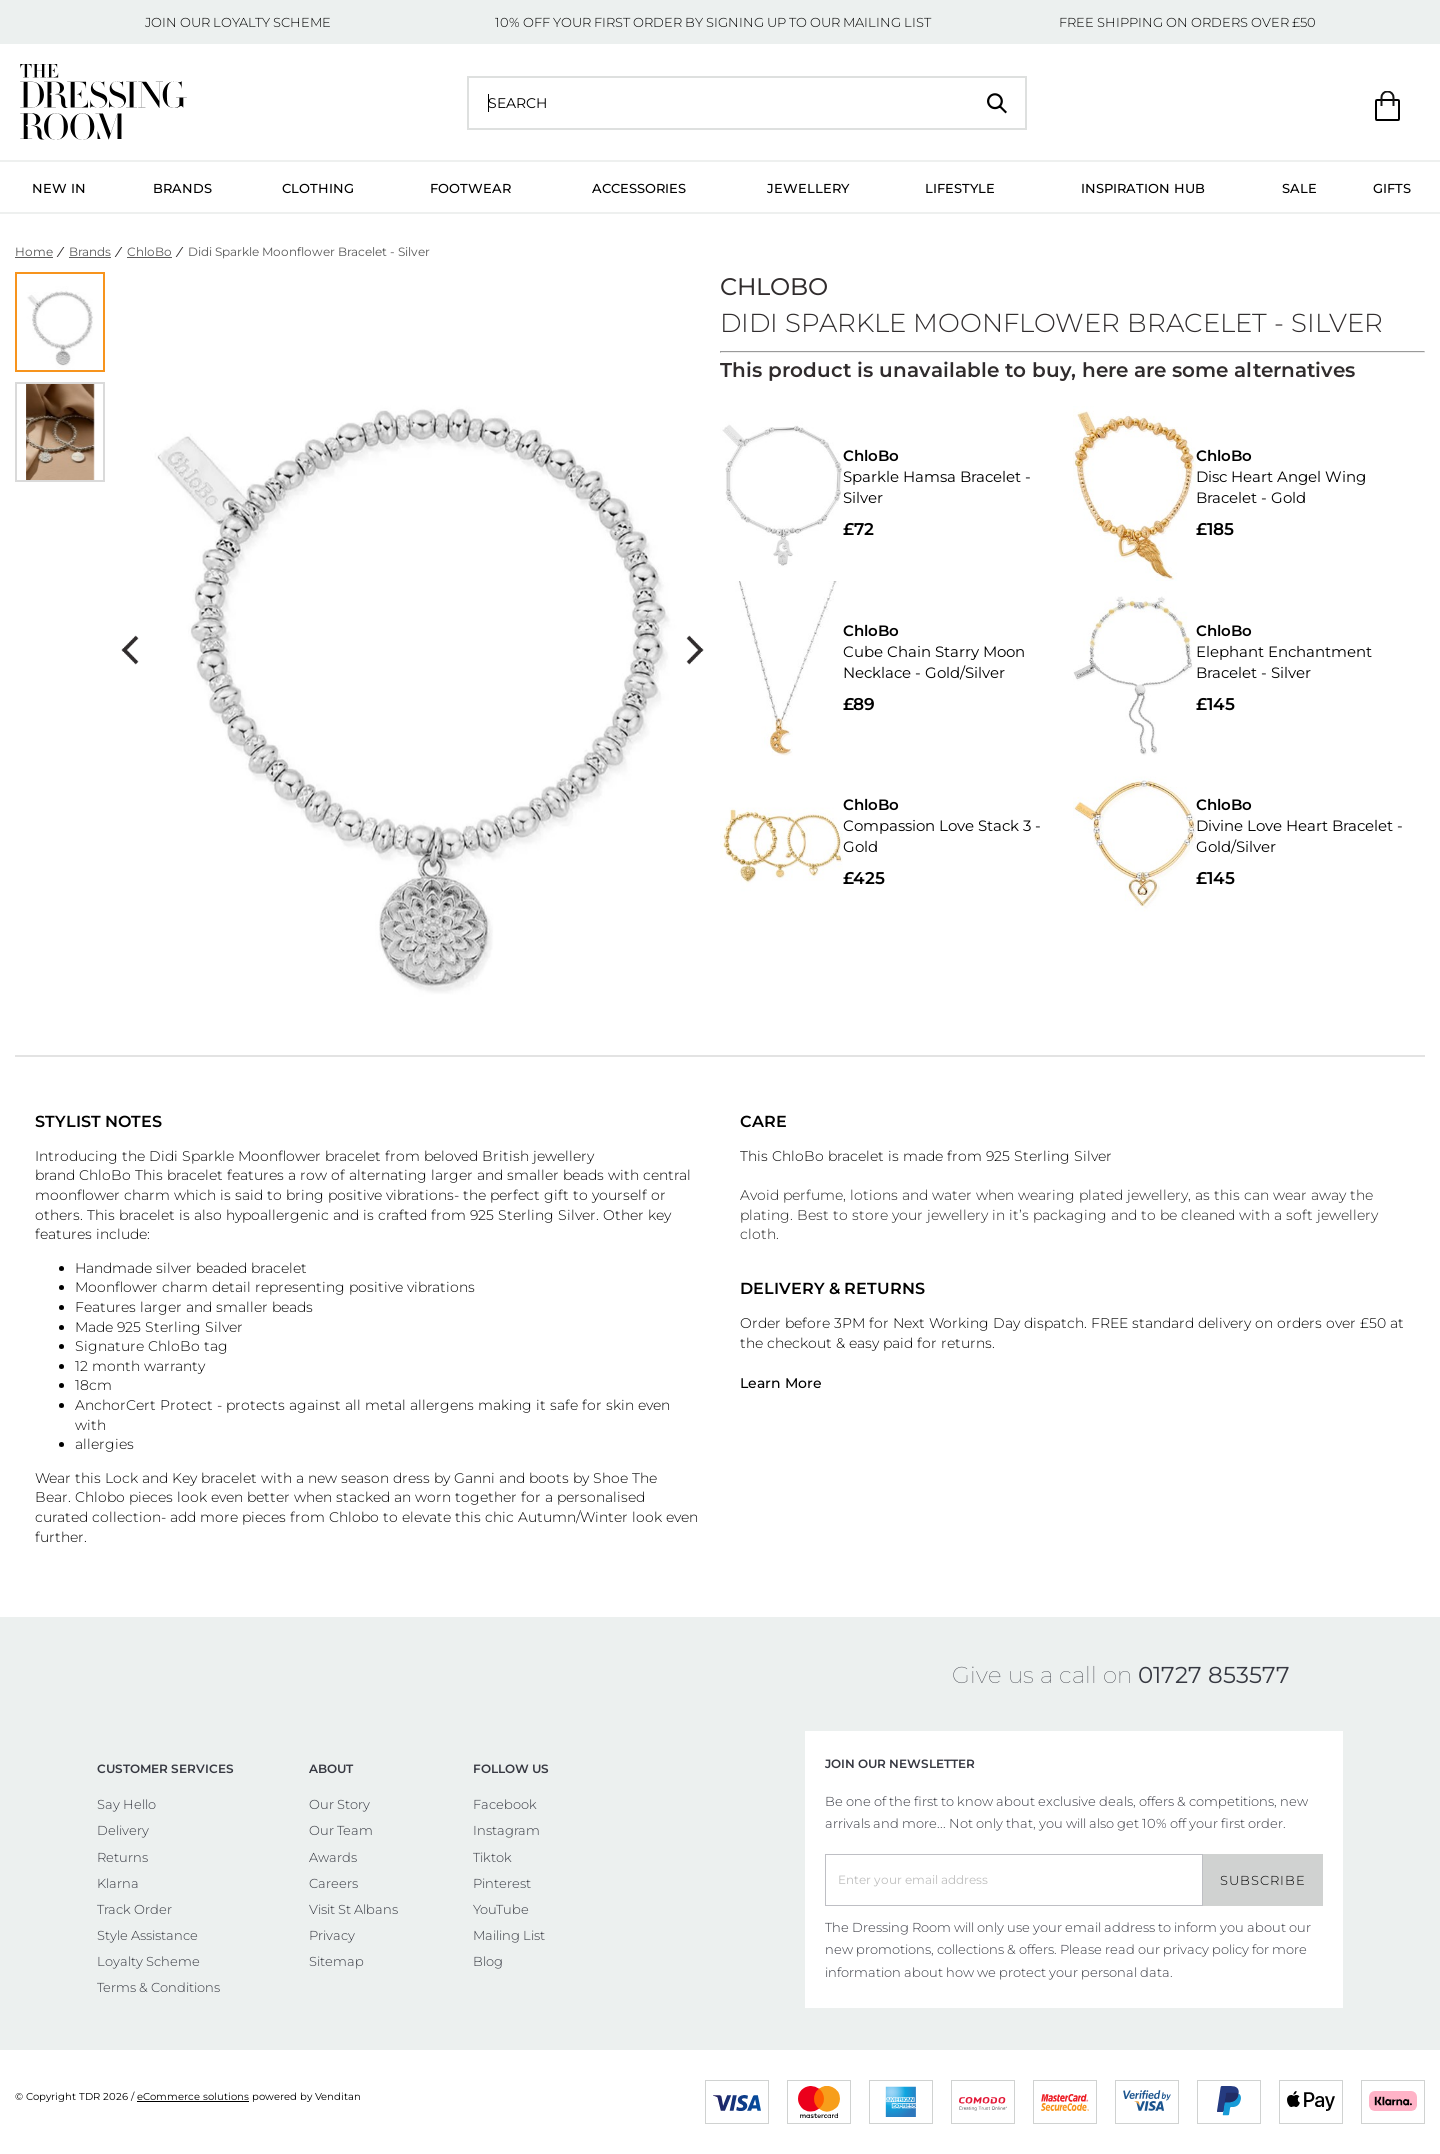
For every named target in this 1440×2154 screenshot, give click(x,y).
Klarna (118, 1883)
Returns (122, 1857)
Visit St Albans (353, 1909)
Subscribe (1263, 1880)
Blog (488, 1961)
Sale (1299, 188)
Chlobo (100, 1497)
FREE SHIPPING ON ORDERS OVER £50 (1187, 22)
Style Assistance (147, 1935)
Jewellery (808, 188)
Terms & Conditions (158, 1987)
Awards (333, 1857)
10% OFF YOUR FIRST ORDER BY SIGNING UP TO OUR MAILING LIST (713, 22)
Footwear (470, 188)
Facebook (505, 1804)
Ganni (474, 1478)
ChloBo (149, 251)
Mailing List (509, 1935)
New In (59, 188)
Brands (182, 188)
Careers (333, 1883)
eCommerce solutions (193, 2096)
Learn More (781, 1383)
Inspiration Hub (1143, 188)
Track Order (134, 1909)
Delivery (123, 1830)
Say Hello (126, 1804)
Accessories (639, 188)
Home (34, 251)
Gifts (1392, 188)
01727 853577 (1214, 1675)
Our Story (339, 1804)
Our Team (341, 1830)
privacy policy (1206, 1949)
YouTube (501, 1909)
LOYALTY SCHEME (272, 22)
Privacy (332, 1935)
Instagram (506, 1830)
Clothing (318, 188)
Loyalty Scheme (148, 1961)
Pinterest (502, 1883)
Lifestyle (960, 188)
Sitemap (336, 1961)
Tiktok (492, 1857)
